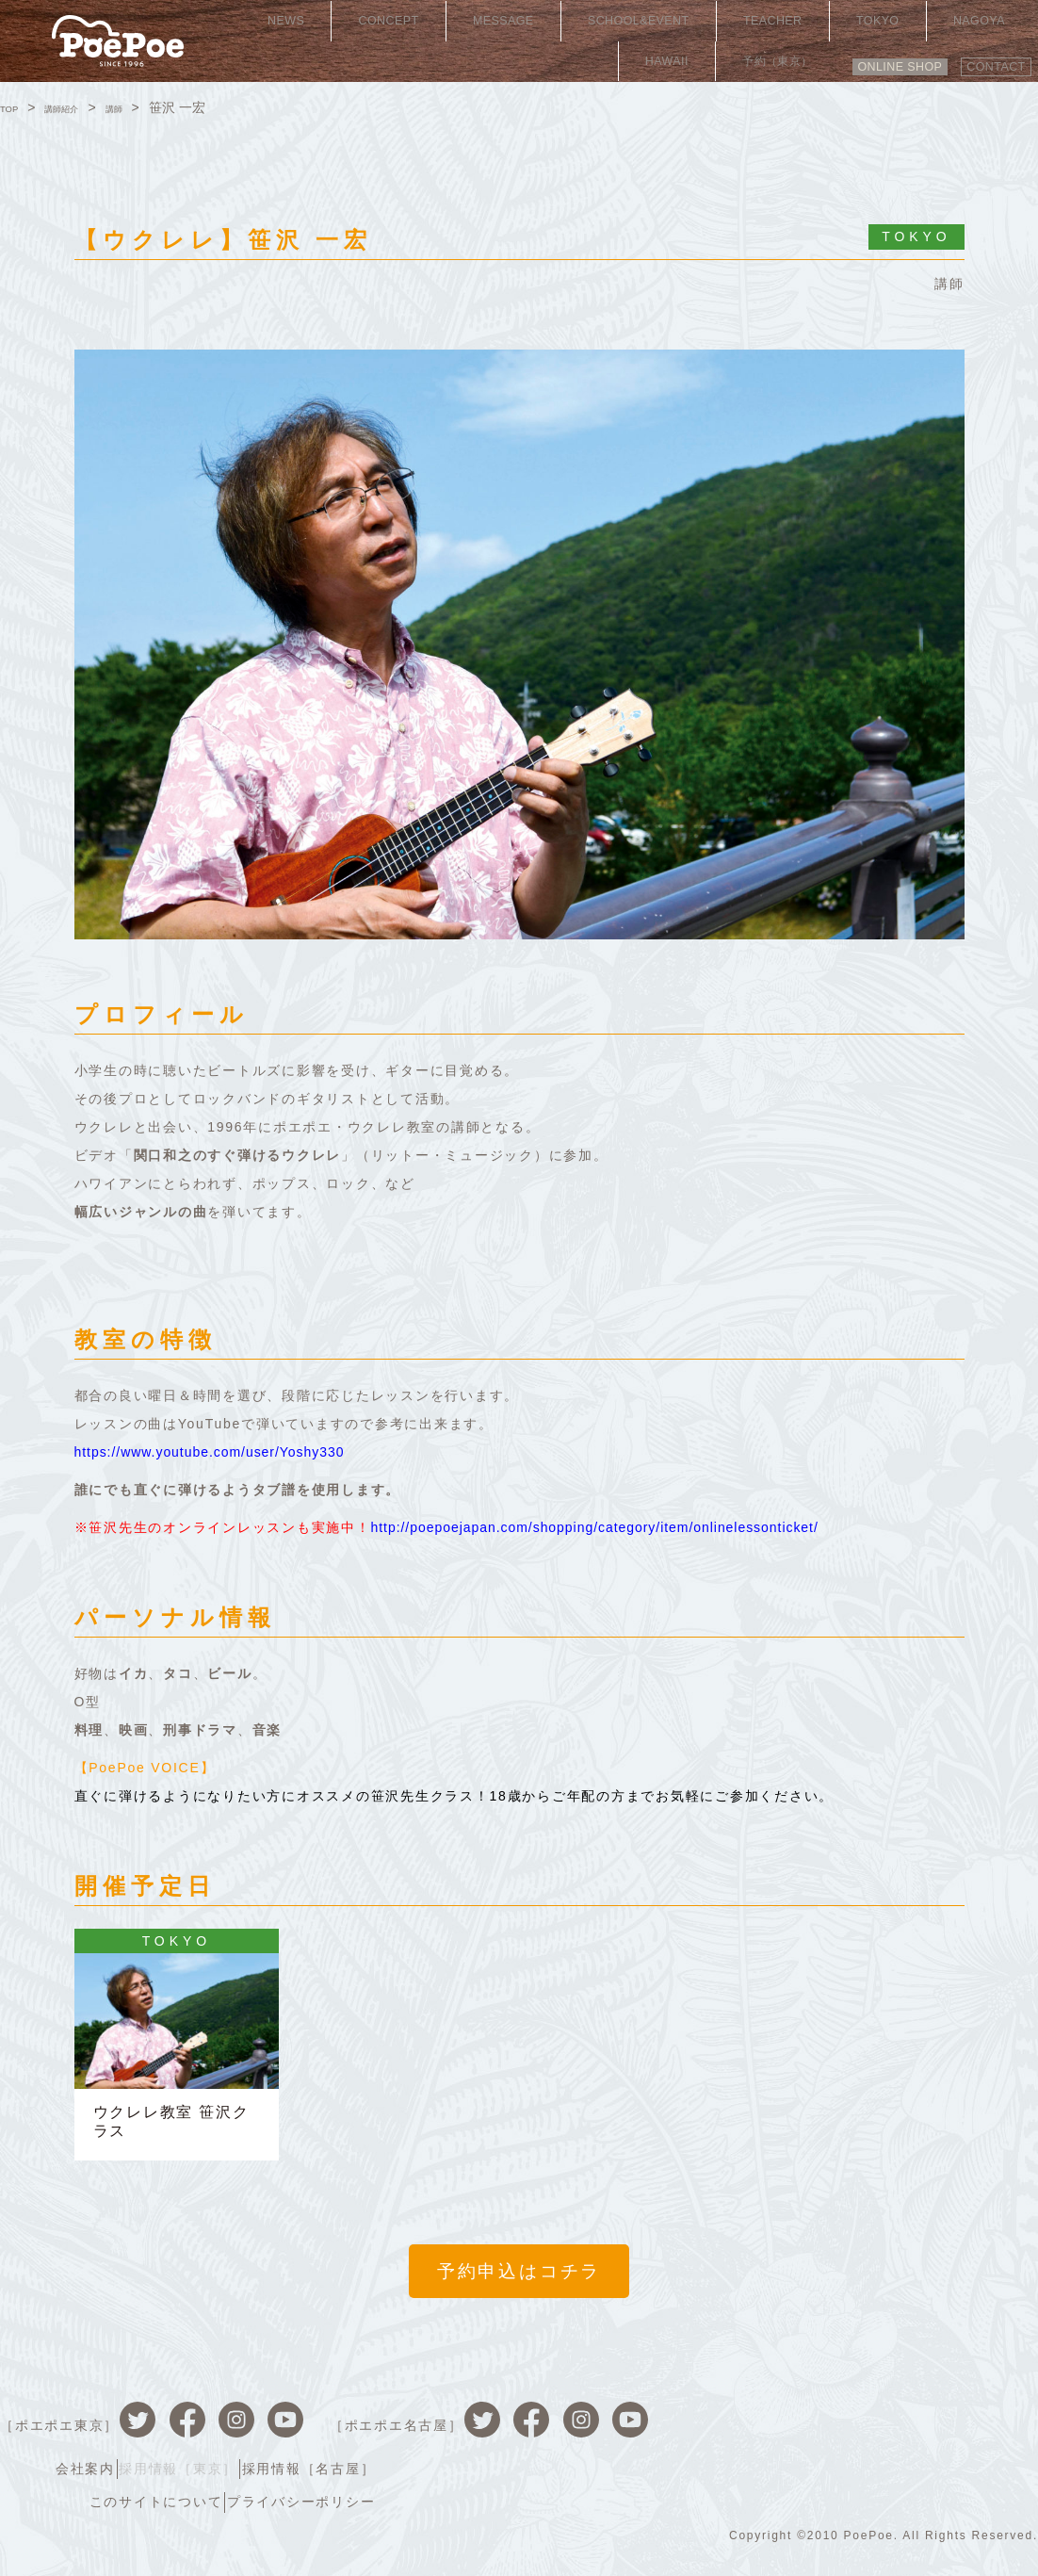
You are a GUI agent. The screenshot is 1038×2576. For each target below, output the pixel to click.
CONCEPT (344, 23)
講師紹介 (80, 107)
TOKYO (745, 23)
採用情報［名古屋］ (964, 2430)
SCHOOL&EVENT (551, 23)
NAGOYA (819, 23)
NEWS (269, 23)
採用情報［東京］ (824, 2430)
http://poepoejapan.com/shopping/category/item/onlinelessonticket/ (619, 1527)
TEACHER (666, 23)
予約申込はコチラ (519, 2282)
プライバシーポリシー (958, 2460)
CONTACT (986, 53)
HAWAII (893, 23)
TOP (13, 107)
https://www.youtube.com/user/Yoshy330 (223, 1451)
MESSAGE (435, 23)
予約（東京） (981, 23)
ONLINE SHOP (868, 53)
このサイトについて (802, 2460)
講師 (146, 107)
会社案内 (721, 2430)
